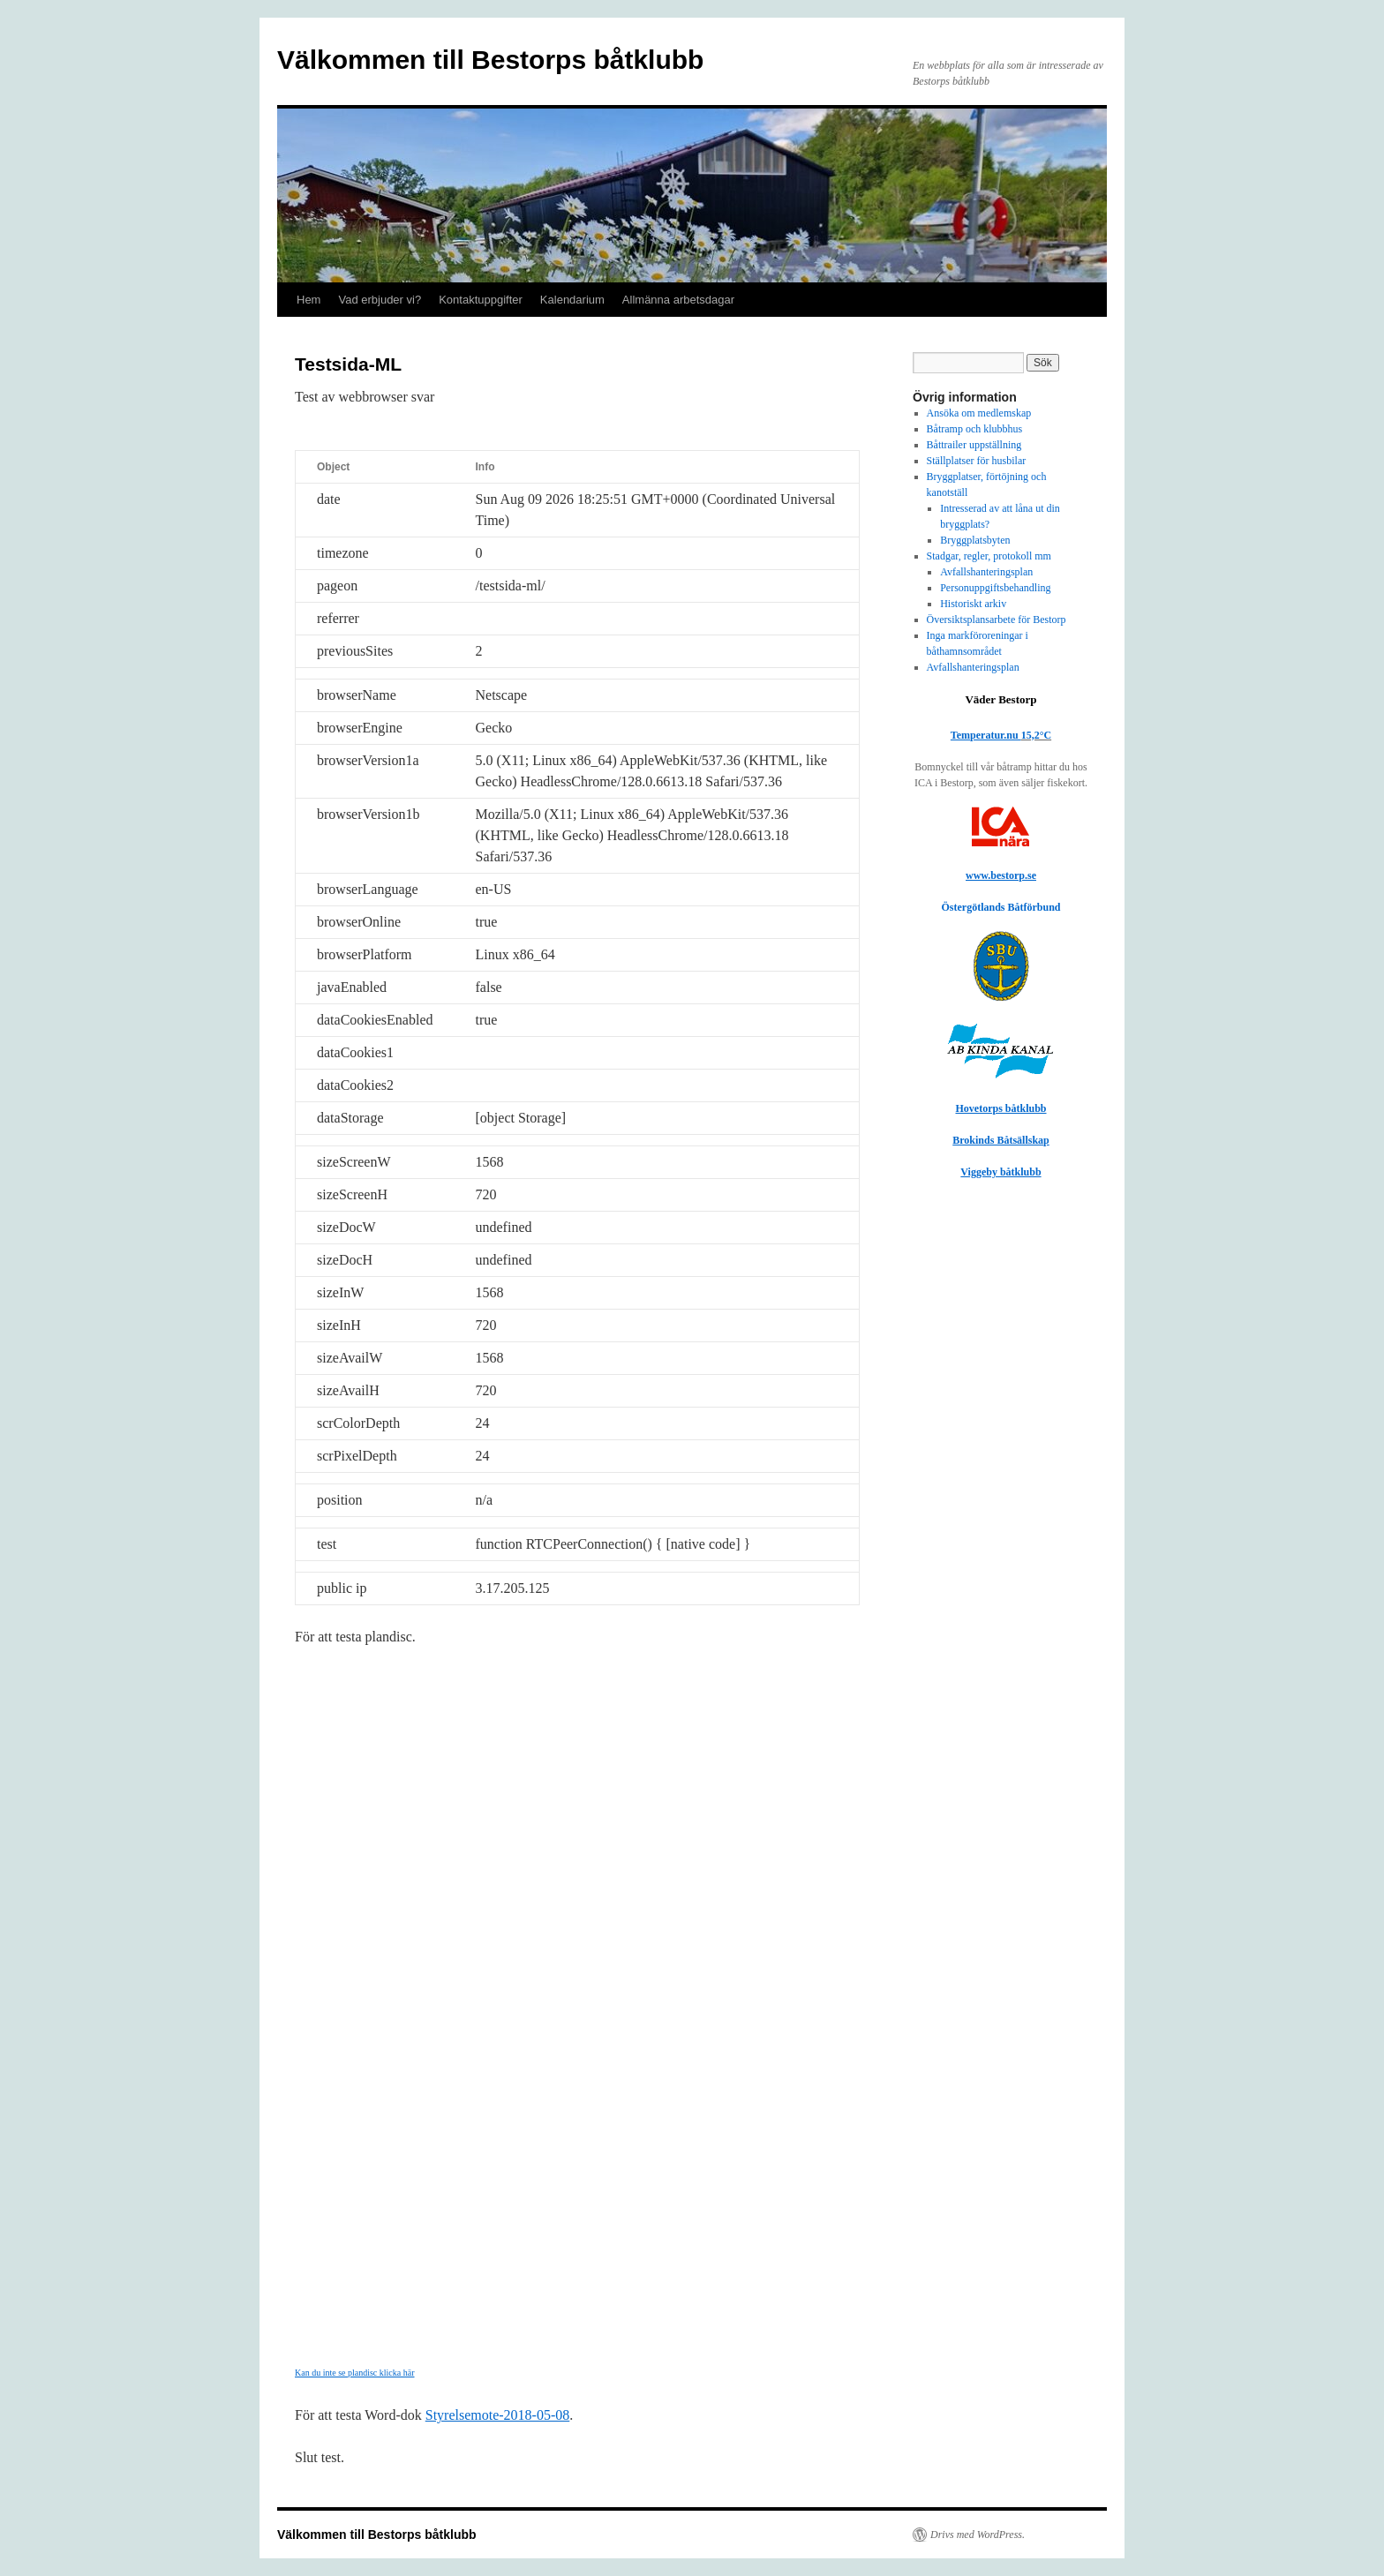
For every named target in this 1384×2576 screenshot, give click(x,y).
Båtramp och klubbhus (975, 429)
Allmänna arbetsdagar (678, 299)
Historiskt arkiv (973, 603)
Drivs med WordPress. (977, 2534)
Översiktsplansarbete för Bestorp (996, 619)
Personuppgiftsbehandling (995, 588)
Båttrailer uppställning (974, 445)
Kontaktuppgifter (481, 299)
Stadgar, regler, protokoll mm (989, 556)
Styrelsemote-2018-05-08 (497, 2414)
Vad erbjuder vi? (379, 299)
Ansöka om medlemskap (979, 413)
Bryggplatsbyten (975, 540)
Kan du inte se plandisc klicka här (355, 2372)
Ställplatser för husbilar (977, 460)
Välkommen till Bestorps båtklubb (490, 59)
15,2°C (1036, 735)
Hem (308, 299)
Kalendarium (572, 299)
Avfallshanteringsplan (986, 572)
